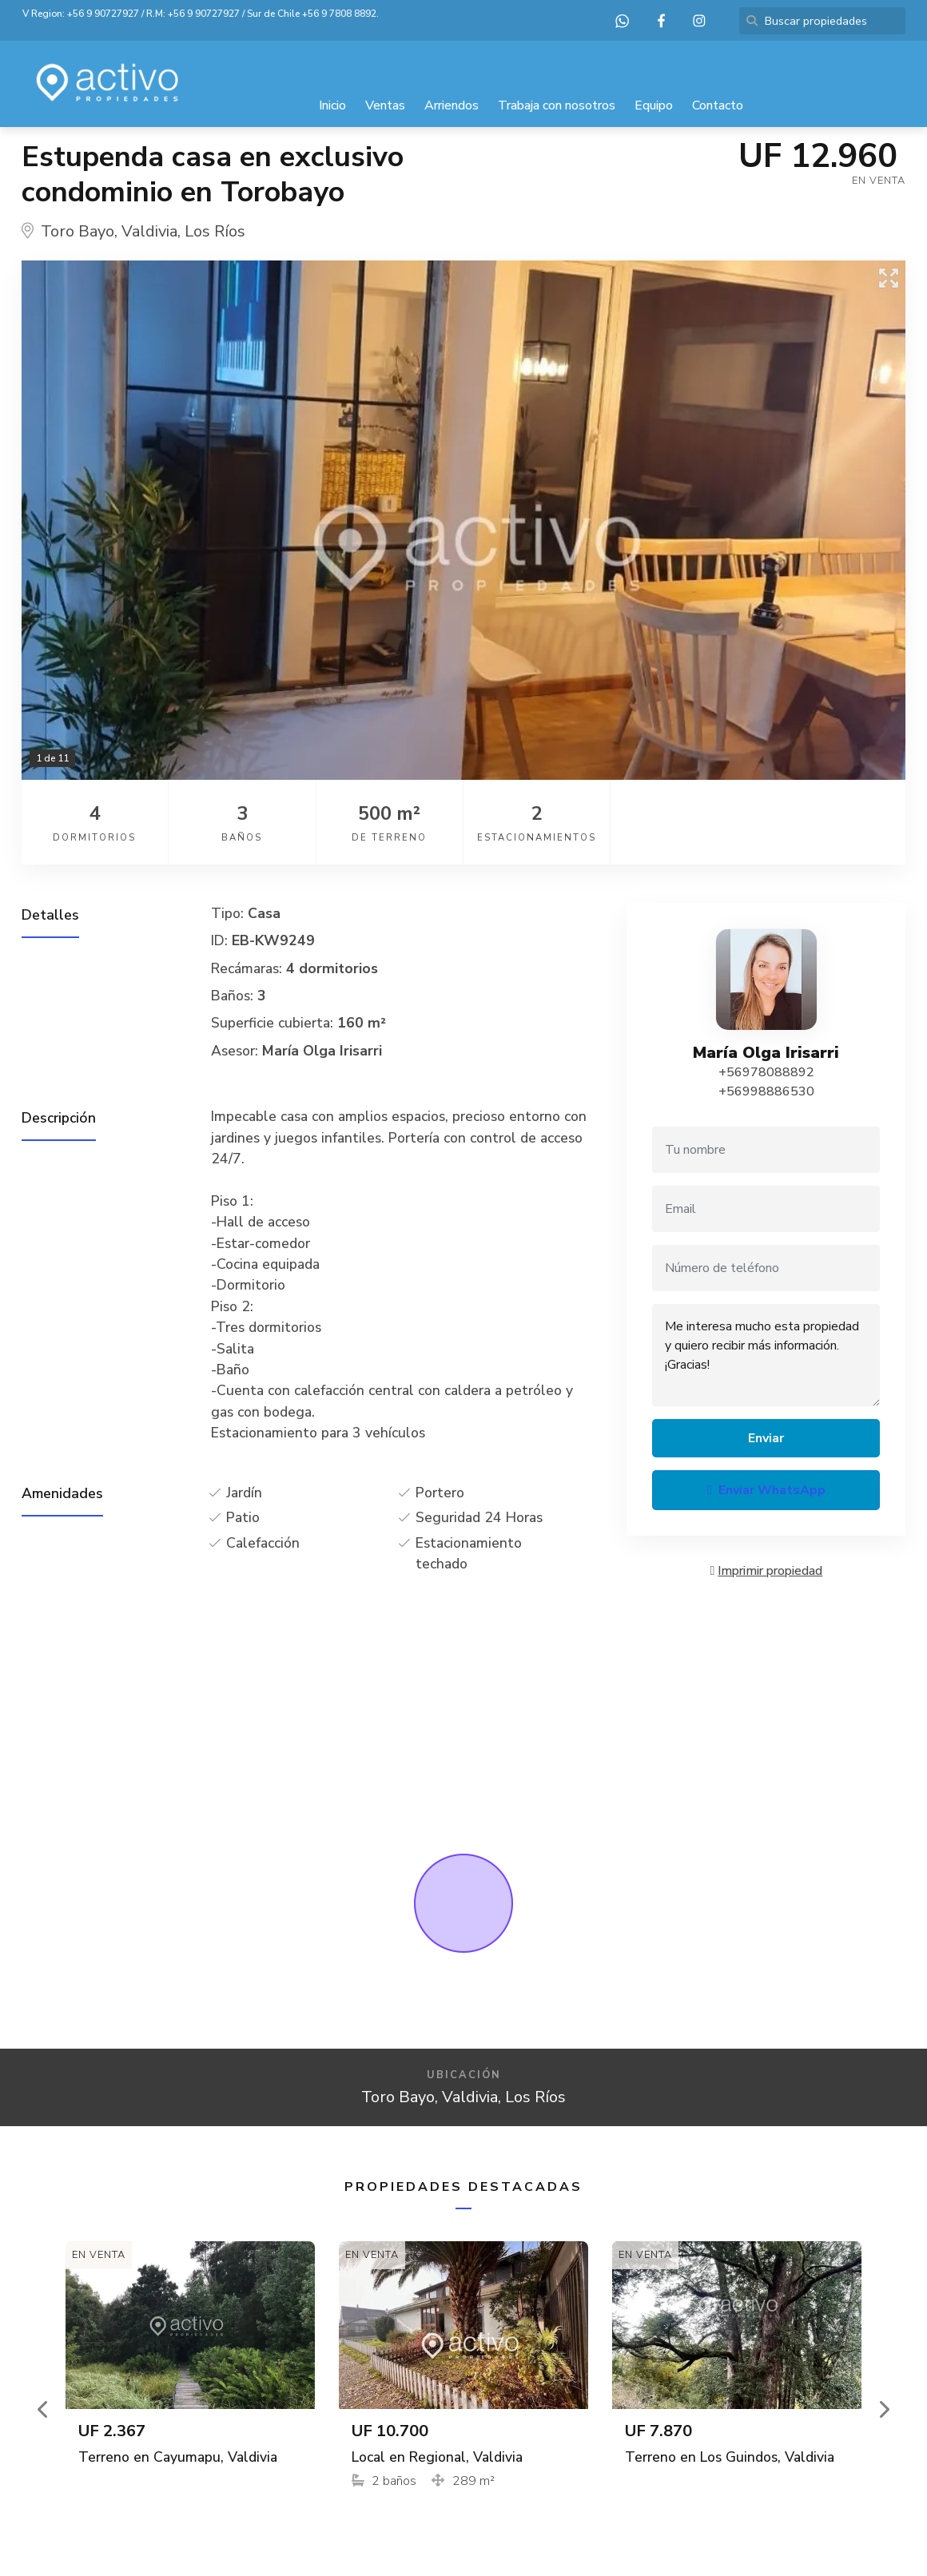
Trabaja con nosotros (556, 105)
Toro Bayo (77, 231)
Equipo (654, 105)
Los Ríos (215, 231)
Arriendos (451, 105)
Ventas (385, 105)
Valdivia (149, 231)
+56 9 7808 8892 (339, 13)
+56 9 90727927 (103, 13)
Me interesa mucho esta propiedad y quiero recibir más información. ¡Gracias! (766, 1355)
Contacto (717, 105)
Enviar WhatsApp (766, 1490)
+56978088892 (766, 1072)
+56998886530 (766, 1091)
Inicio (332, 105)
